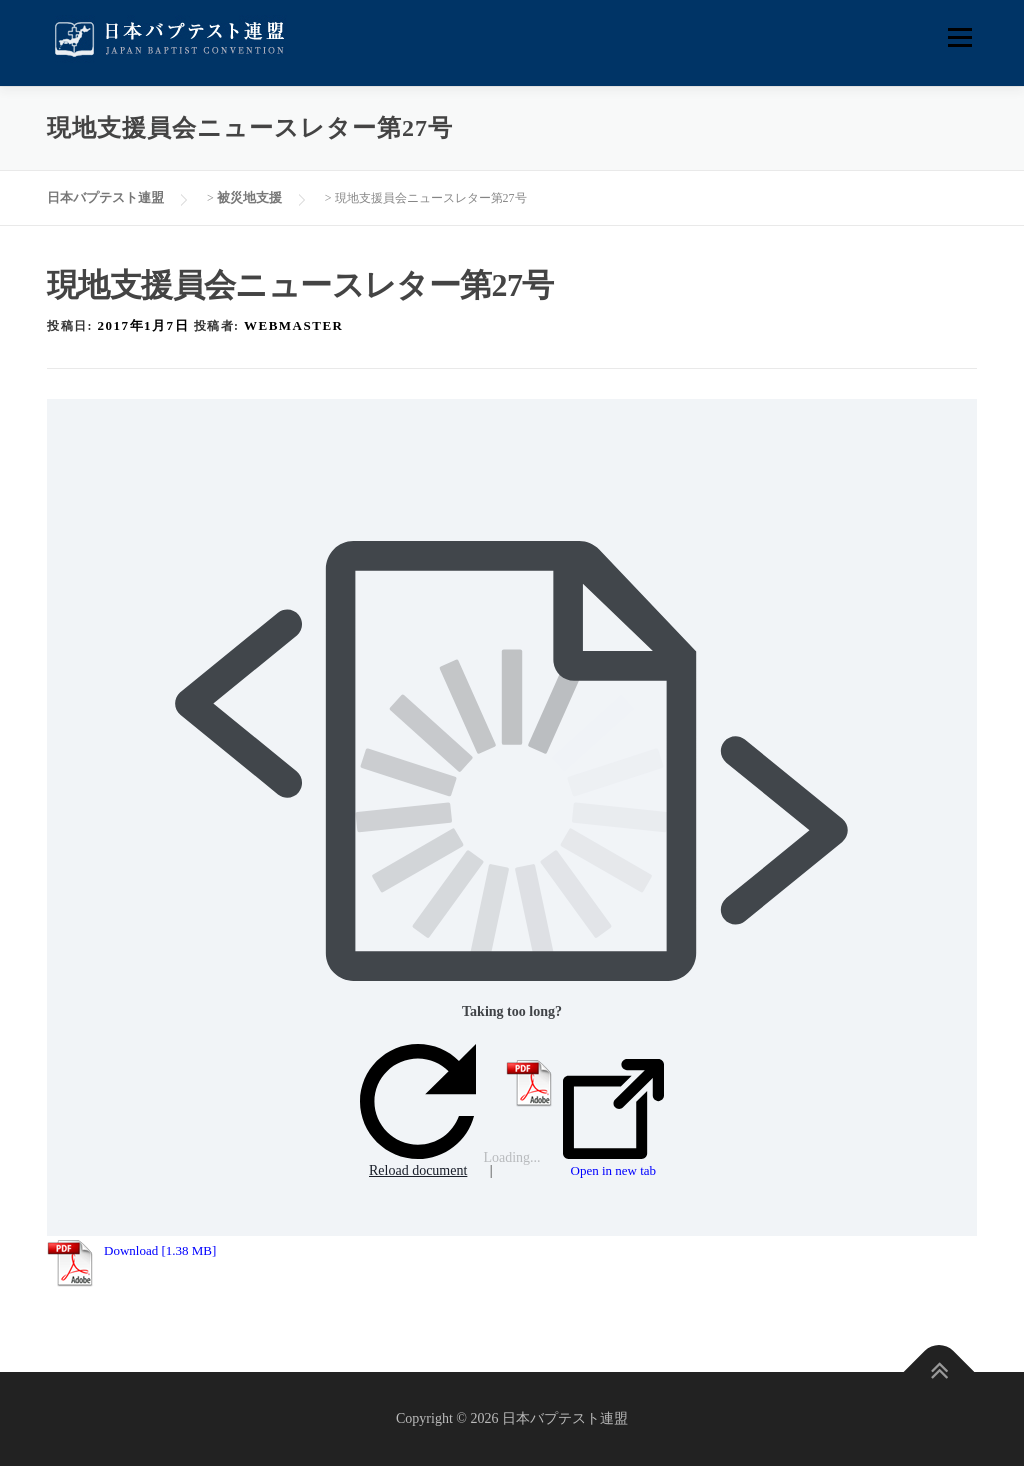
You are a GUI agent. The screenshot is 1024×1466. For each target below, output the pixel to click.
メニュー (959, 37)
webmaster (293, 325)
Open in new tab (613, 1119)
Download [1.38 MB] (160, 1250)
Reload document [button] (418, 1111)
